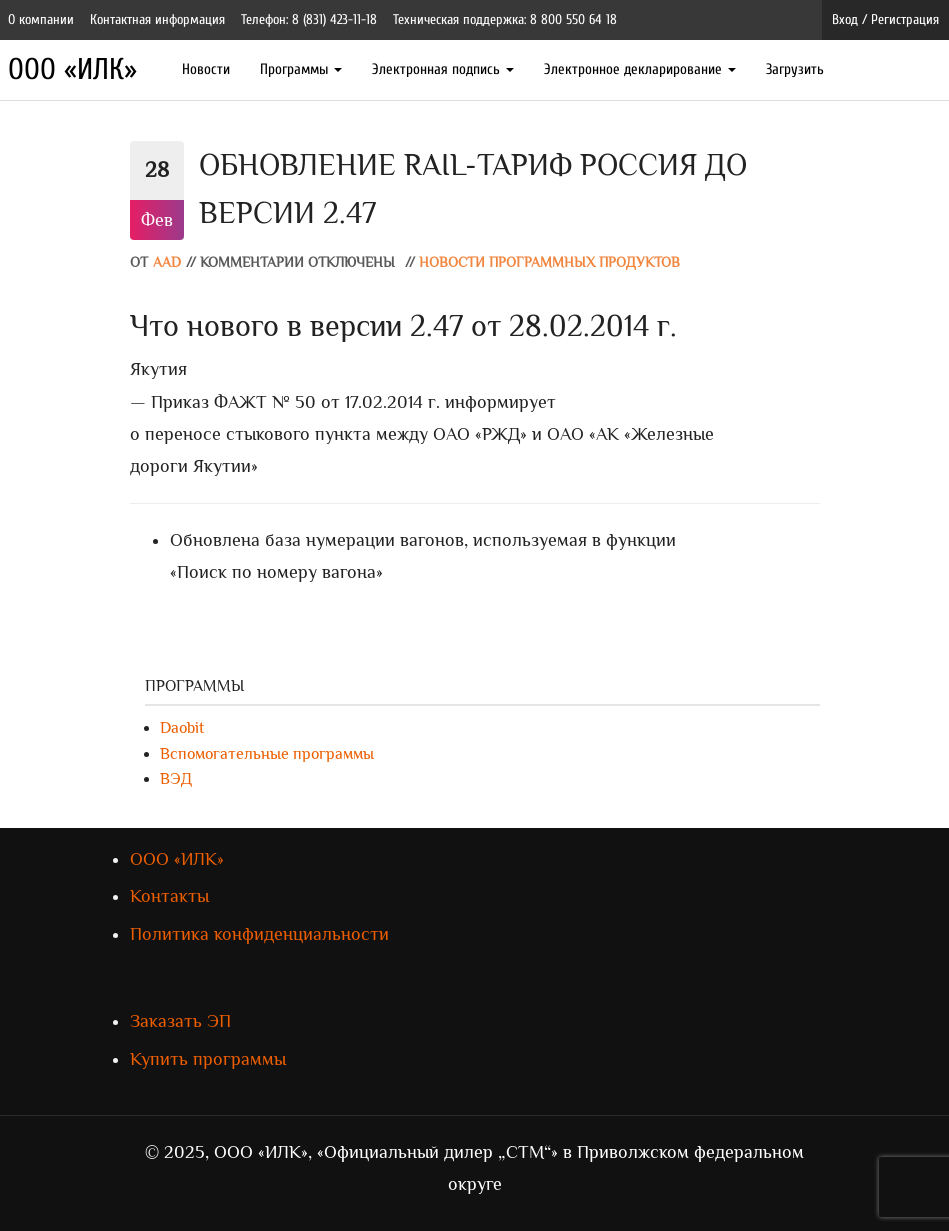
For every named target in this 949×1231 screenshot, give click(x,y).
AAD (167, 262)
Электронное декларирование (640, 69)
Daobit (182, 728)
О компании (41, 19)
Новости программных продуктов (549, 262)
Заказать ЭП (180, 1021)
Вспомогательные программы (267, 754)
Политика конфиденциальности (259, 934)
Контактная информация (157, 19)
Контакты (169, 896)
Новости (206, 69)
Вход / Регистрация (885, 19)
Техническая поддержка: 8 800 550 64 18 (505, 19)
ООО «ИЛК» (72, 69)
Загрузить (795, 69)
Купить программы (208, 1059)
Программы (301, 69)
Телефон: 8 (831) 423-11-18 (309, 19)
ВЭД (176, 779)
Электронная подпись (443, 69)
